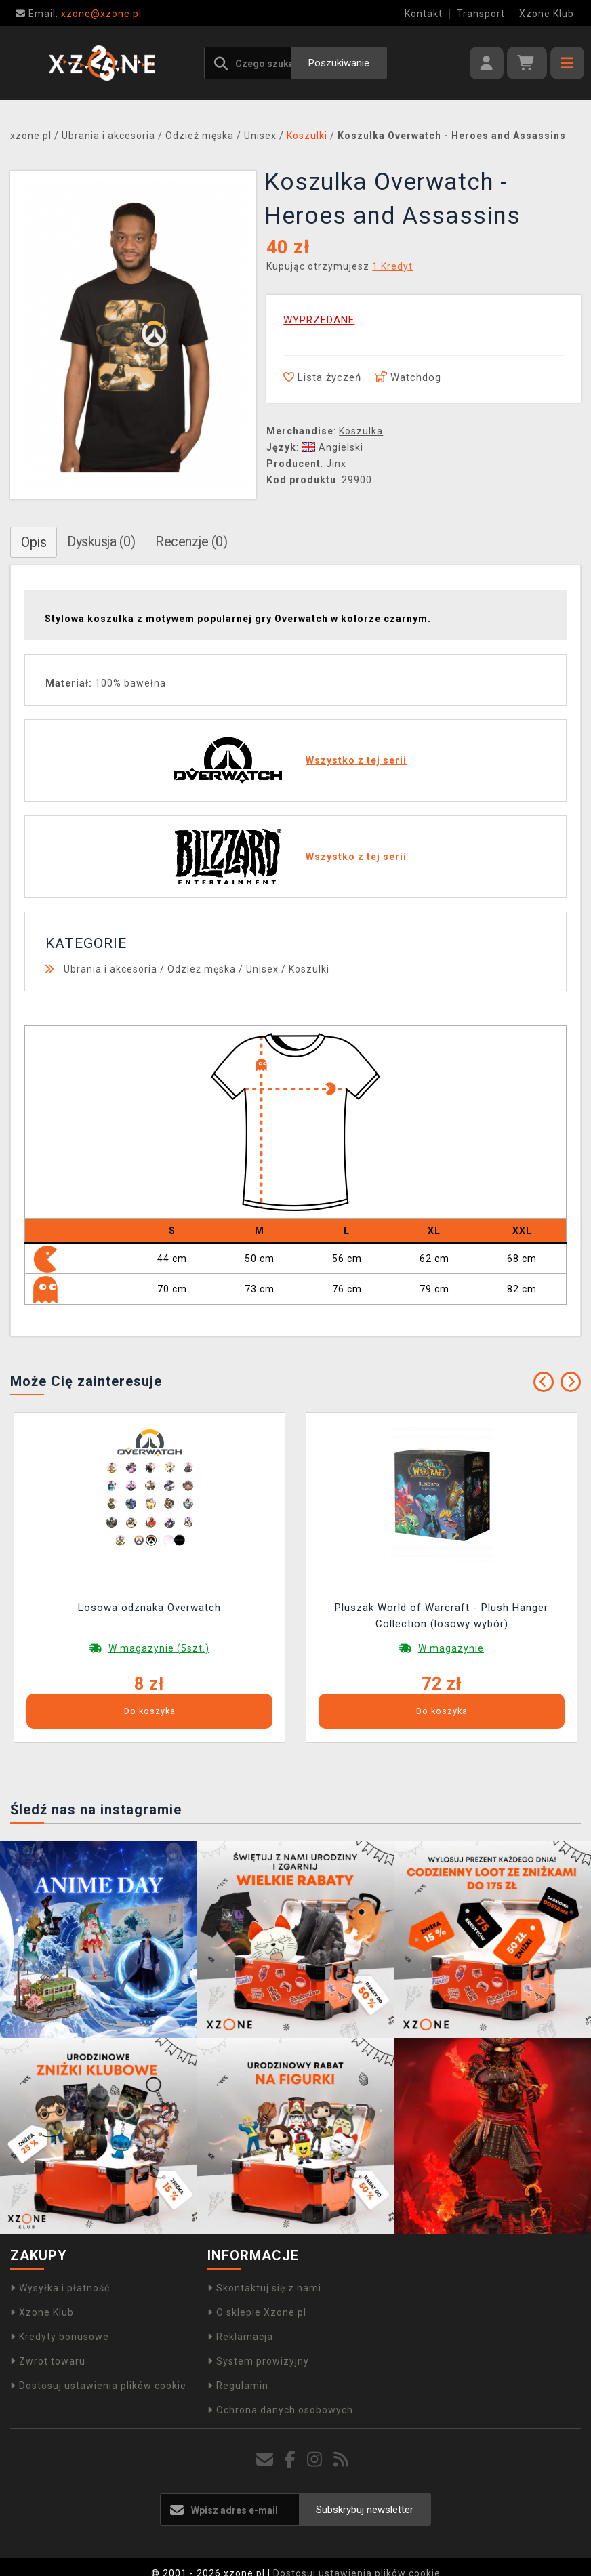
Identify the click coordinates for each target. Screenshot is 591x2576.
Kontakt (424, 13)
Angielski (332, 447)
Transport (481, 13)
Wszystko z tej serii (356, 760)
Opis (33, 542)
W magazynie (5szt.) (158, 1648)
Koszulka (361, 431)
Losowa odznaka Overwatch (149, 1607)
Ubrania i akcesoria (110, 969)
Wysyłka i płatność (60, 2288)
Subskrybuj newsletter (364, 2509)
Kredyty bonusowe (59, 2336)
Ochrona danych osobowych (280, 2410)
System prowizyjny (258, 2361)
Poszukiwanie (338, 63)
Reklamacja (240, 2336)
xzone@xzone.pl (79, 13)
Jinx (336, 463)
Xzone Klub (546, 13)
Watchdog (408, 377)
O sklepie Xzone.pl (256, 2312)
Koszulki (309, 969)
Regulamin (237, 2385)
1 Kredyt (392, 266)
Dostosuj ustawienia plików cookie (98, 2385)
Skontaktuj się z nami (264, 2288)
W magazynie (451, 1648)
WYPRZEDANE (318, 320)
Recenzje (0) (191, 541)
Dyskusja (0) (101, 541)
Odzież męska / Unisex (223, 969)
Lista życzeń (322, 377)
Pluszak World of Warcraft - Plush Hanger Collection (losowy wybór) (441, 1615)
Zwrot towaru (47, 2361)
